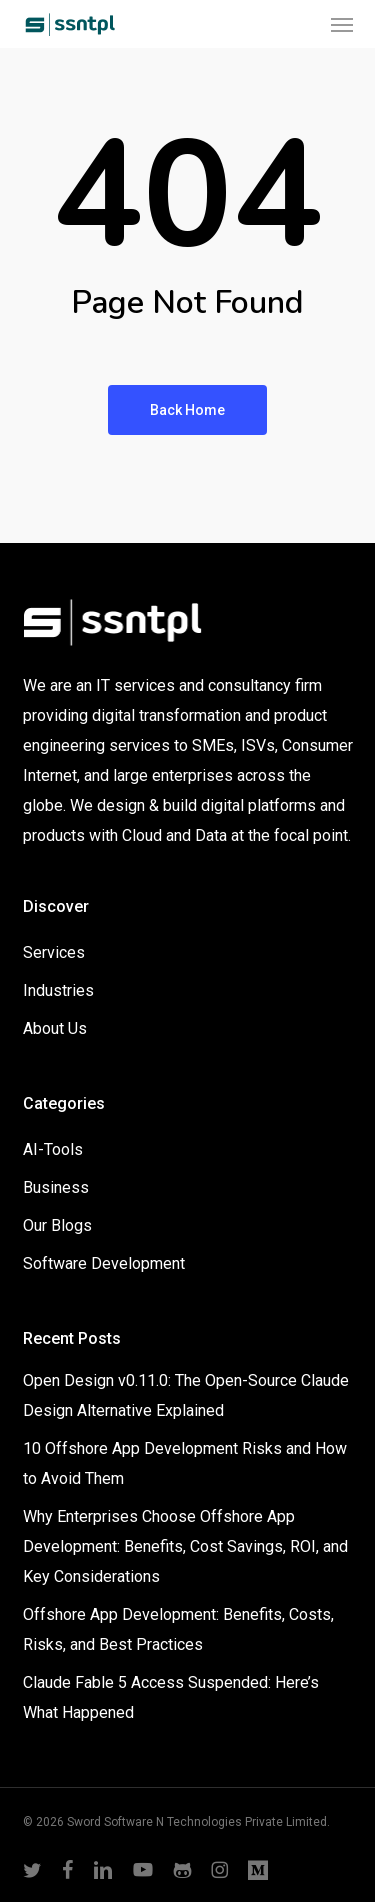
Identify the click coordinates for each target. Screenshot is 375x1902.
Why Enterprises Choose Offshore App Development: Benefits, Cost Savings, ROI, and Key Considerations (185, 1546)
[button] (342, 24)
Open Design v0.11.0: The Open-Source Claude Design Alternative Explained (186, 1395)
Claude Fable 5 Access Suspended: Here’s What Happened (171, 1697)
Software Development (104, 1263)
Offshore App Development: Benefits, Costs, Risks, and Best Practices (178, 1629)
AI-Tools (53, 1149)
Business (56, 1187)
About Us (55, 1028)
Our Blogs (57, 1225)
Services (54, 952)
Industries (58, 990)
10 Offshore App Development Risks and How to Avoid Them (185, 1463)
